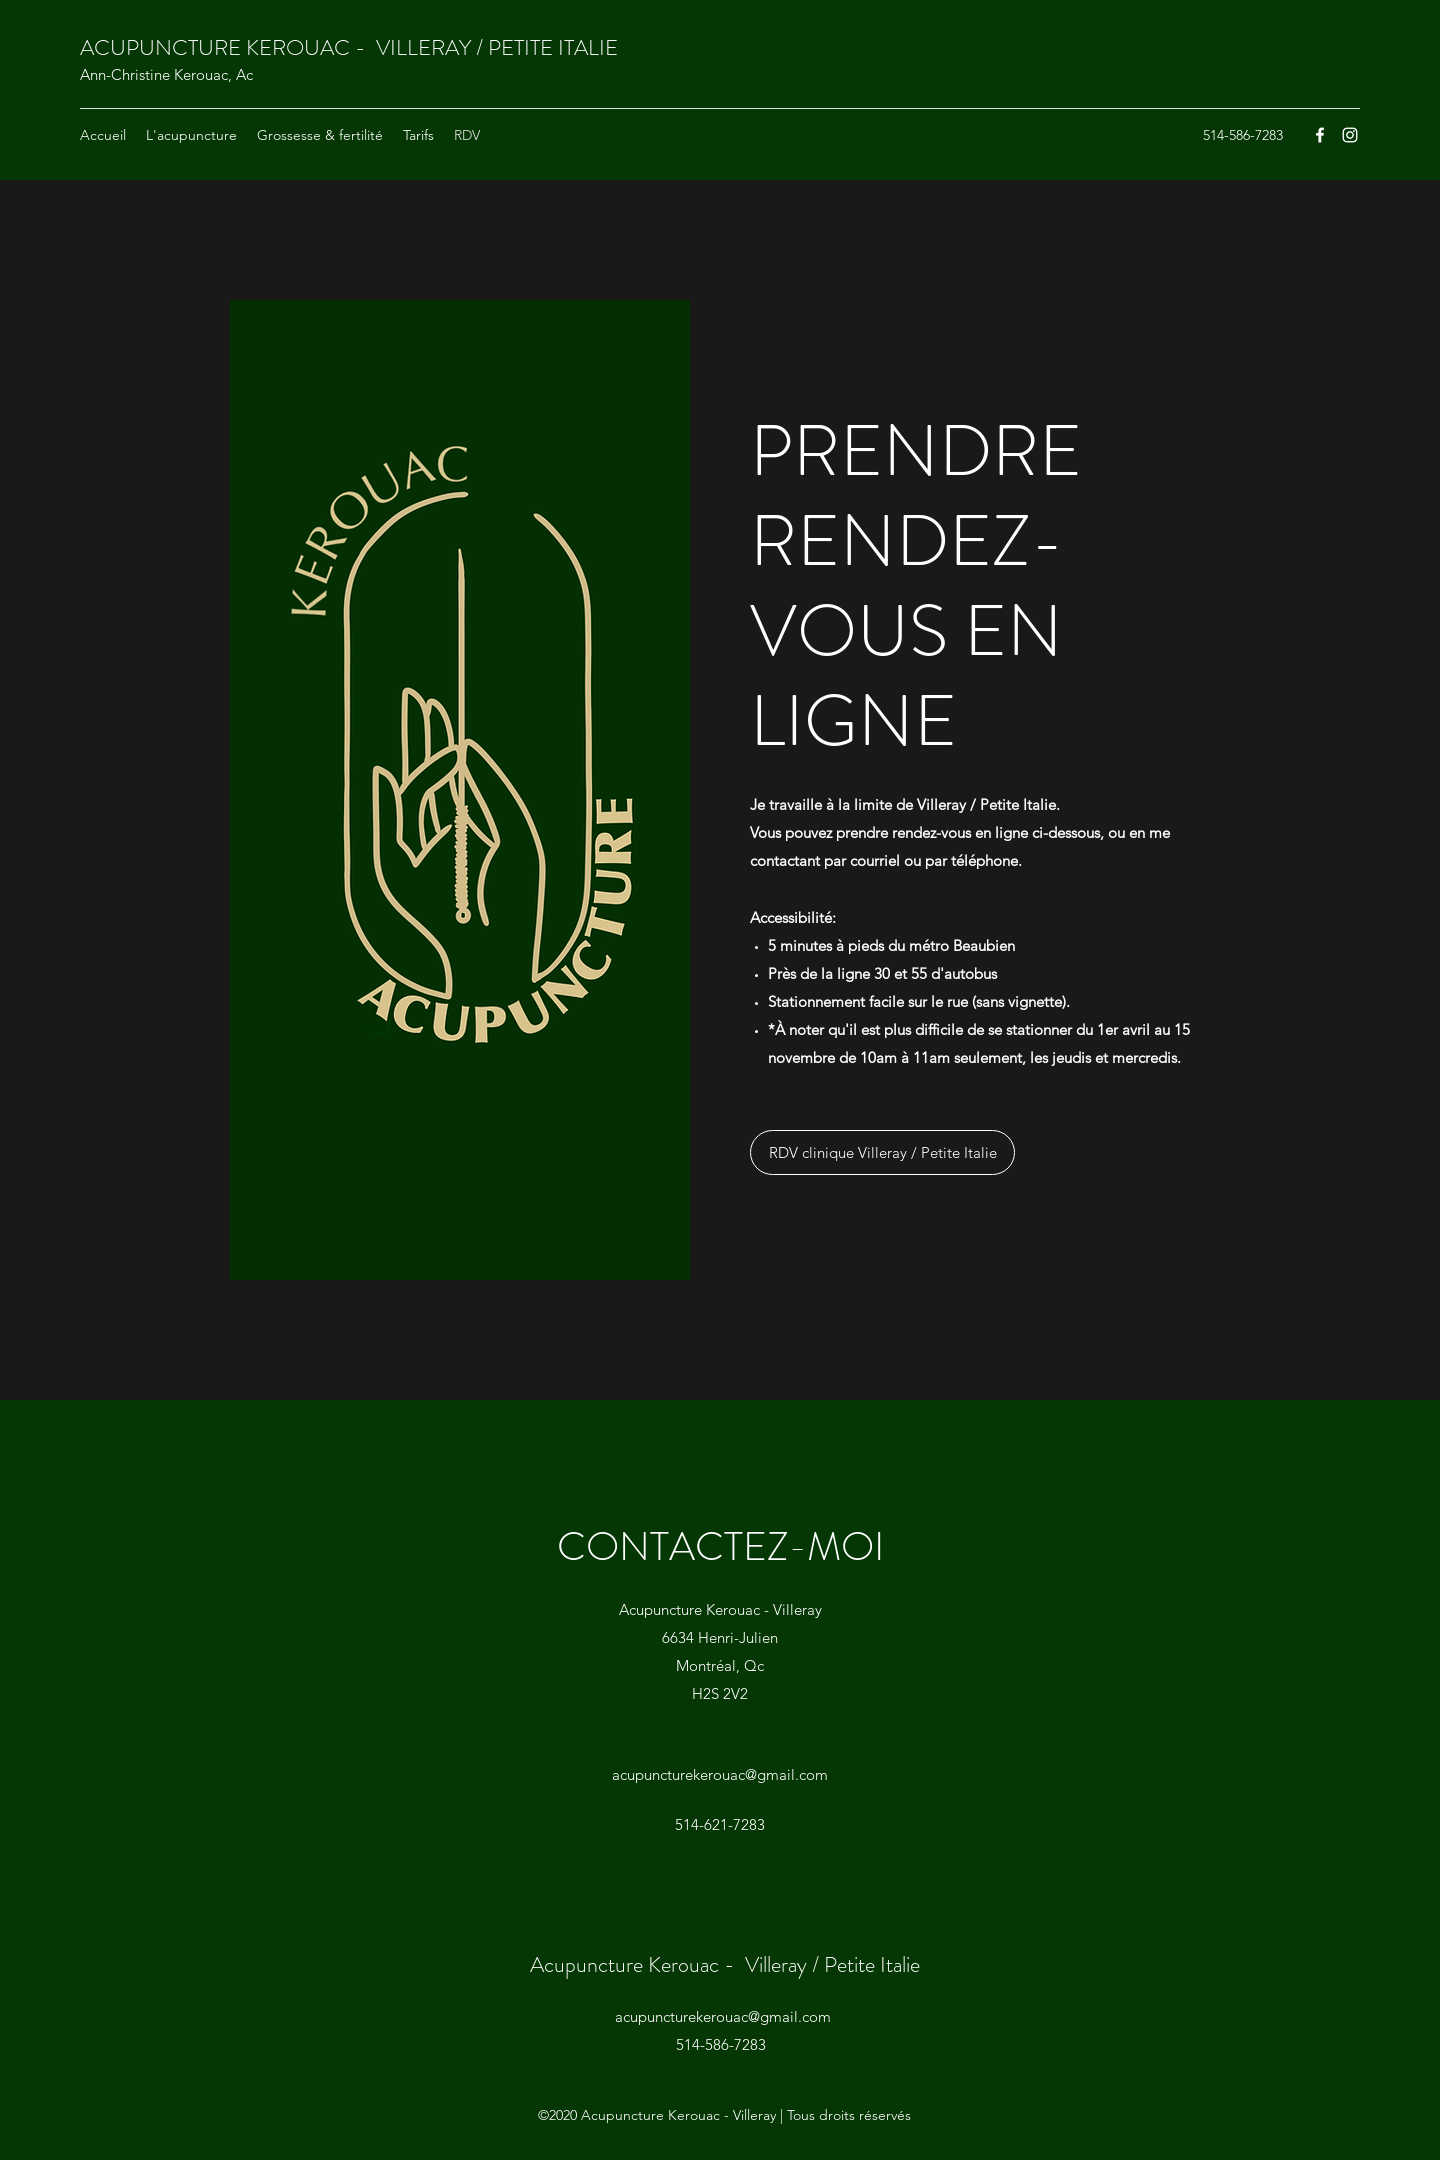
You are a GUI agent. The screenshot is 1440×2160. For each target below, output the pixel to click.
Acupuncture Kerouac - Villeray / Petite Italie (725, 1964)
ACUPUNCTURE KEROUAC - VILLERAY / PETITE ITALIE (349, 47)
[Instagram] (1350, 135)
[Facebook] (1320, 135)
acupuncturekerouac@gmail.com (720, 1774)
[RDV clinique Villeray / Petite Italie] (882, 1152)
